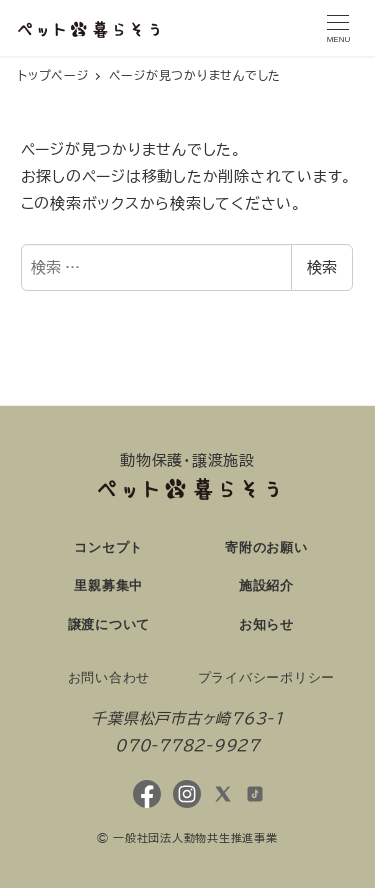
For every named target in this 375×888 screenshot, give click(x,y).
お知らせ (266, 624)
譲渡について (109, 624)
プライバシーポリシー (267, 677)
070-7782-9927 (187, 745)
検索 (322, 267)
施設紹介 (266, 585)
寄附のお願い (266, 547)
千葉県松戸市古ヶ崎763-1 (187, 718)
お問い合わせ (109, 677)
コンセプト (108, 547)
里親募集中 (108, 585)
